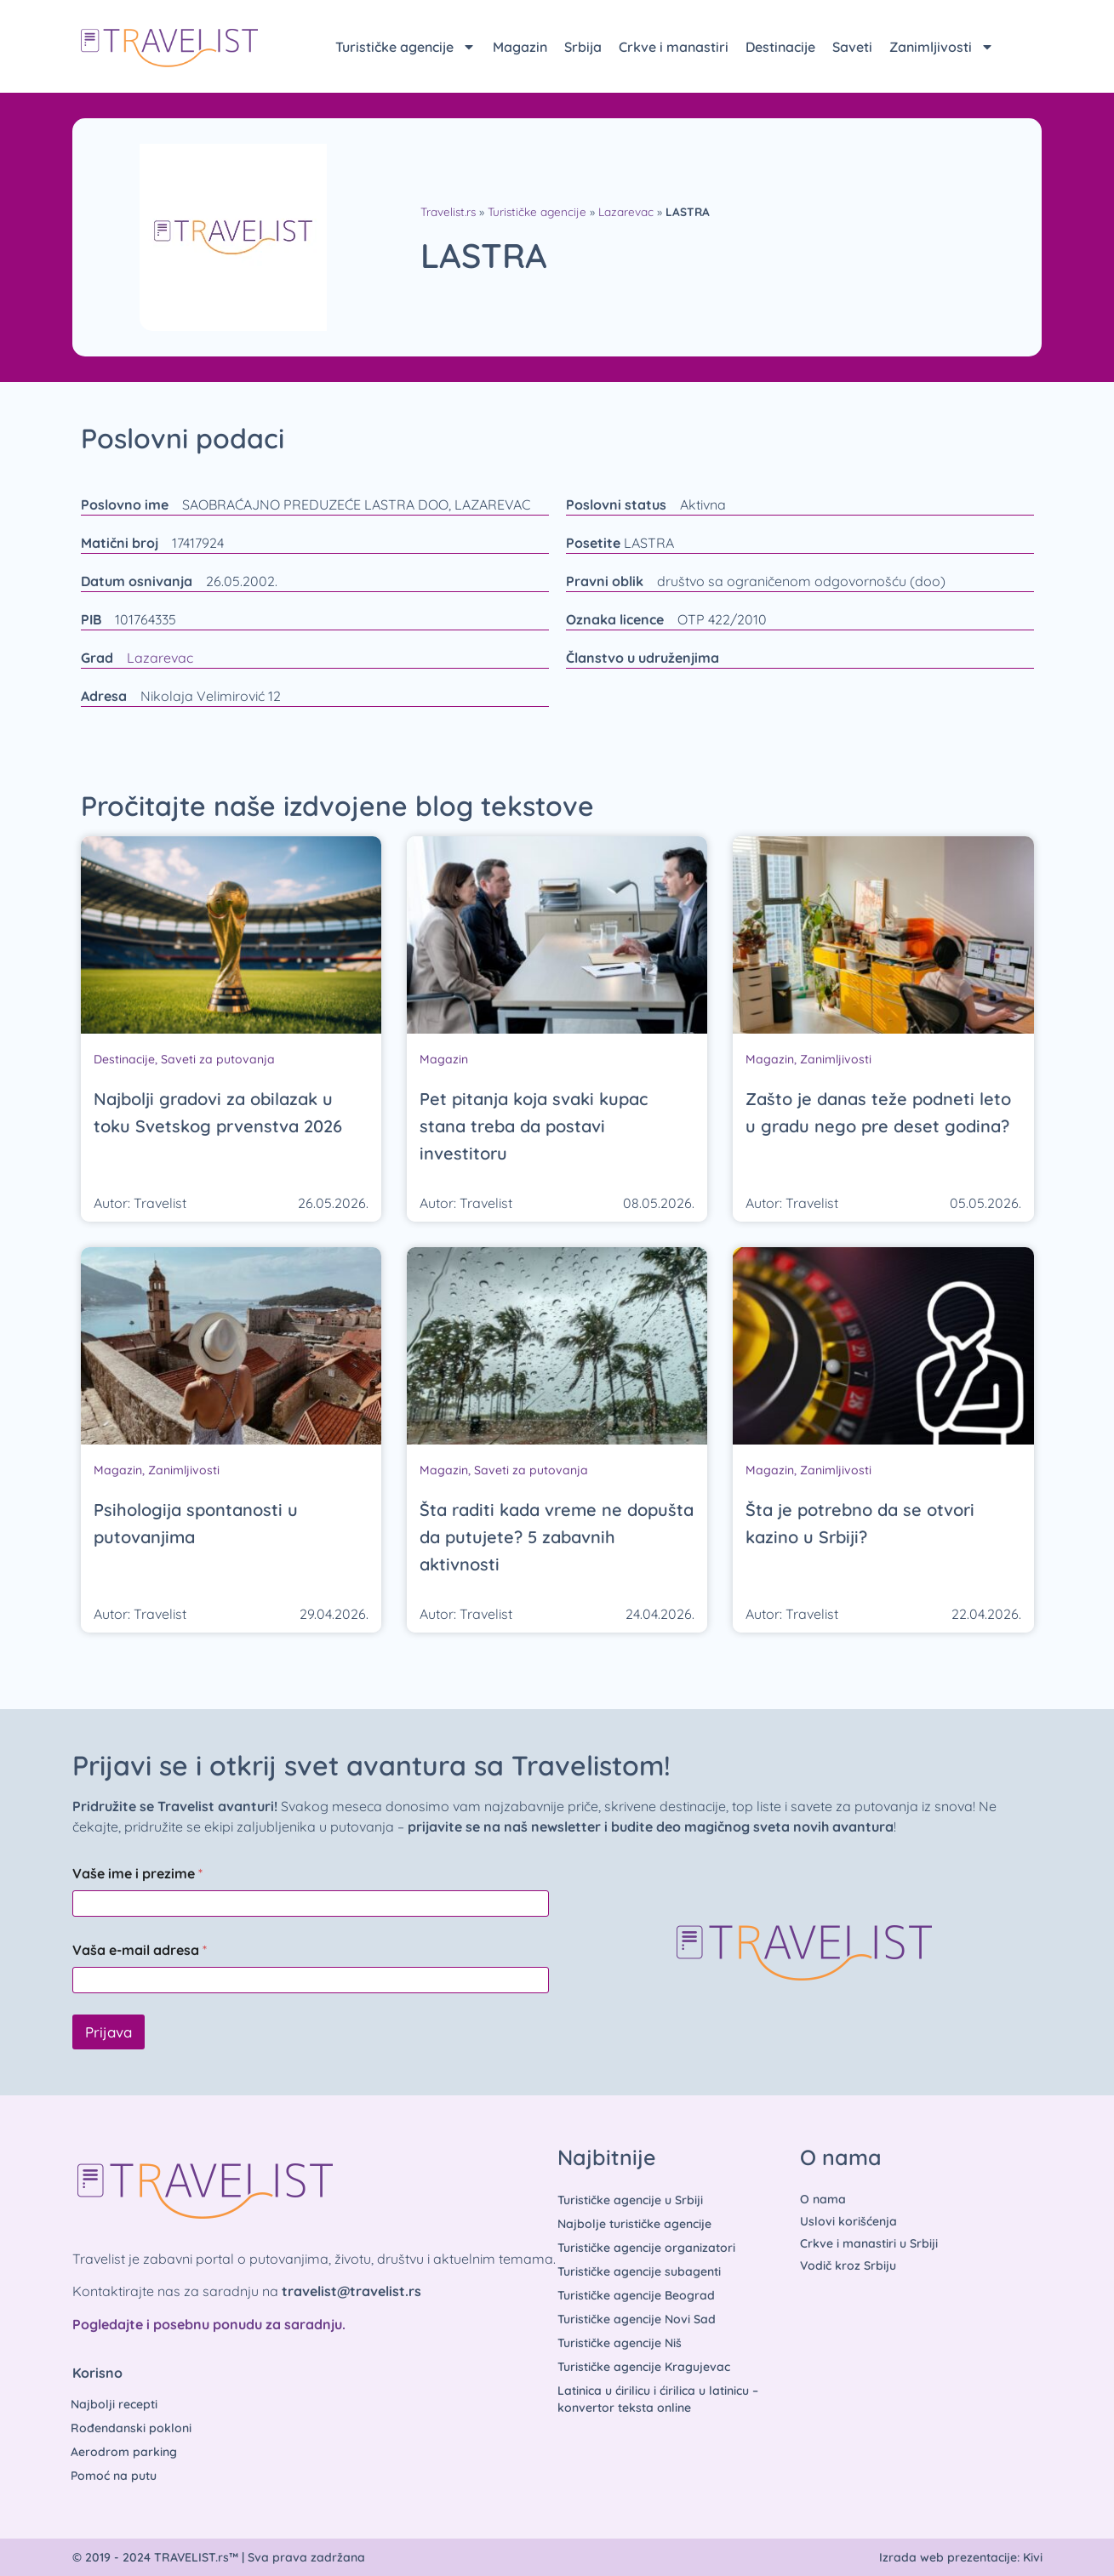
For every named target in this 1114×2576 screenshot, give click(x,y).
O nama (823, 2199)
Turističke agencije (405, 46)
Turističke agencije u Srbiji (630, 2200)
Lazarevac (626, 211)
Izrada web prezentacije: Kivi (961, 2557)
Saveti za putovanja (218, 1059)
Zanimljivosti (941, 46)
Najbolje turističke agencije (634, 2223)
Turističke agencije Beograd (636, 2295)
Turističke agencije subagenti (639, 2271)
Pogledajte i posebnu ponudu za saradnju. (209, 2324)
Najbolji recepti (114, 2404)
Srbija (583, 46)
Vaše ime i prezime (137, 1874)
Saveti (852, 46)
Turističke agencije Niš (619, 2343)
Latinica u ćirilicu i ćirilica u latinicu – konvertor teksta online (657, 2399)
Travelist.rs (448, 211)
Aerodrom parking (124, 2451)
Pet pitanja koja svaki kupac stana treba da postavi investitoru (534, 1126)
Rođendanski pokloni (131, 2428)
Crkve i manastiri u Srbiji (869, 2243)
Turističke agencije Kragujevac (643, 2366)
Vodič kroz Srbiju (848, 2265)
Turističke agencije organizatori (646, 2247)
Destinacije (780, 46)
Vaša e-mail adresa (139, 1950)
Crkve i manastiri (673, 46)
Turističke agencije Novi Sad (636, 2319)
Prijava (108, 2032)
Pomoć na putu (114, 2475)
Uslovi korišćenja (848, 2221)
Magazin (520, 46)
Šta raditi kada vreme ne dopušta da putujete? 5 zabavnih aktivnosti (557, 1537)
